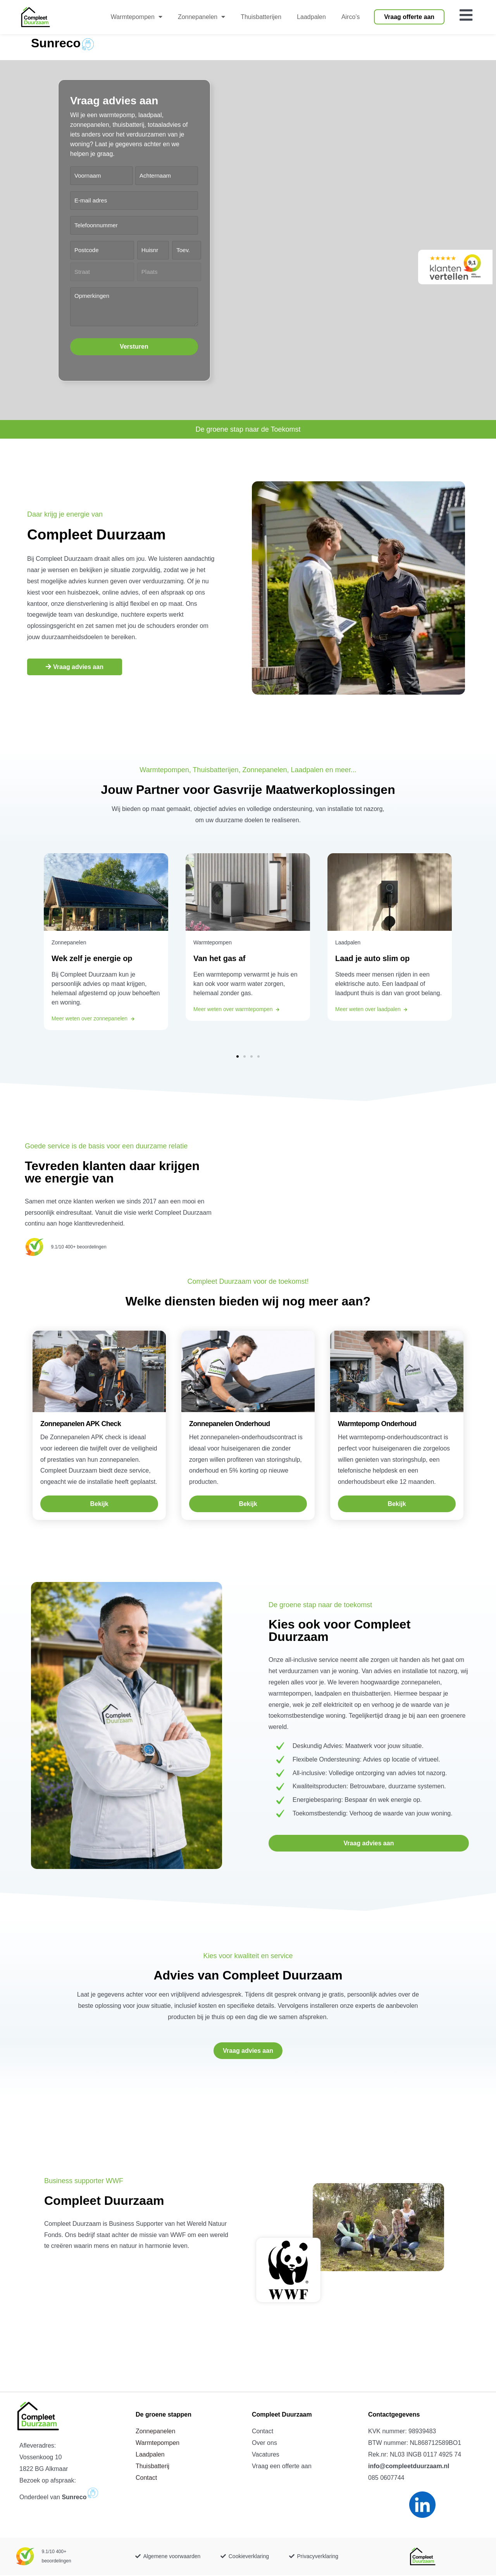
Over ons (264, 2443)
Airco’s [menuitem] (350, 17)
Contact (146, 2478)
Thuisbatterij (152, 2467)
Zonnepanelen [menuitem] (201, 17)
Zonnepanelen (155, 2432)
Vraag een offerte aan (282, 2467)
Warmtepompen (157, 2443)
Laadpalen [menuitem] (311, 17)
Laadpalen (150, 2455)
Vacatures (265, 2455)
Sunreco (56, 44)
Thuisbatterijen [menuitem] (261, 17)
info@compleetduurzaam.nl (408, 2467)
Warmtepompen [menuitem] (136, 17)
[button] (237, 1057)
